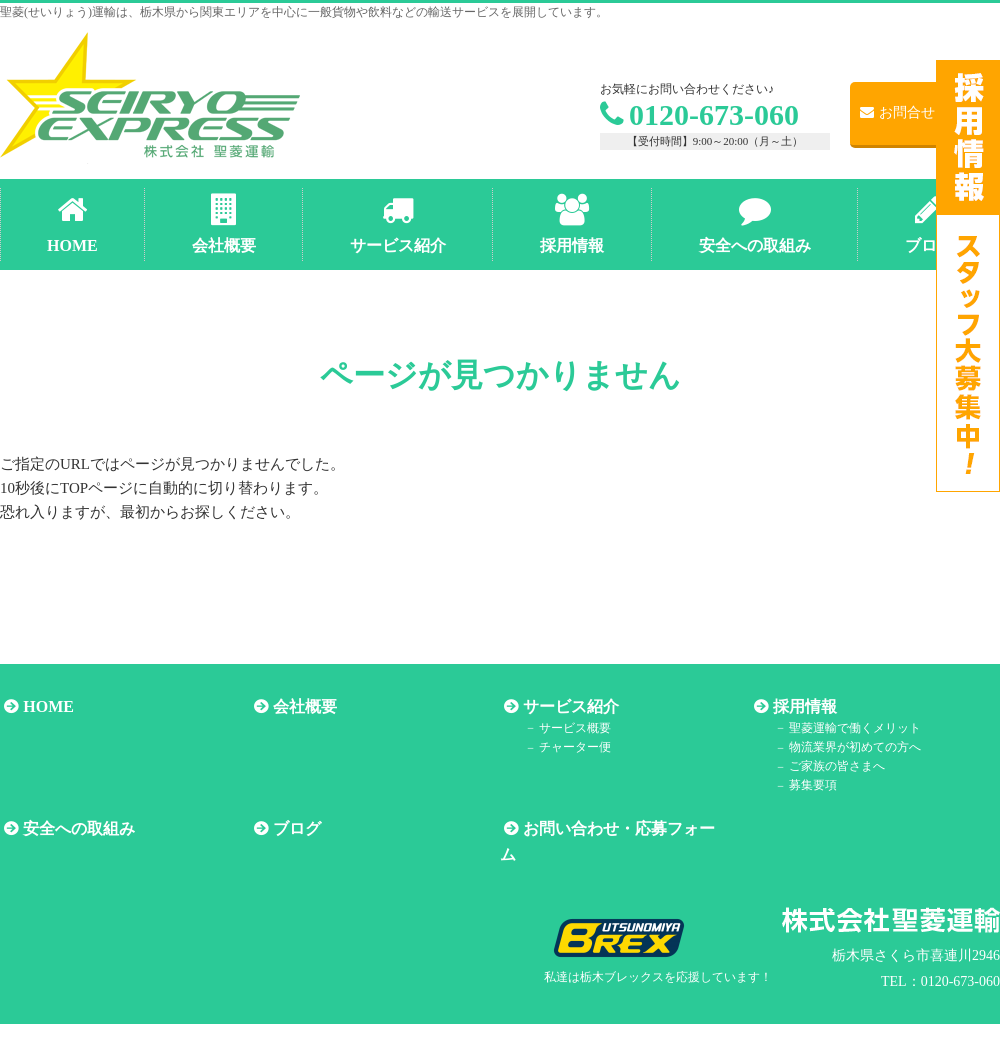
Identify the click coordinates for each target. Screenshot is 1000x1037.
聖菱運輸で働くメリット (848, 728)
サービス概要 (568, 728)
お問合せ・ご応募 (925, 112)
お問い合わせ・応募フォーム (623, 828)
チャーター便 (568, 748)
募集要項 (806, 786)
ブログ (293, 828)
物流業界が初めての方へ (848, 748)
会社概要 (301, 706)
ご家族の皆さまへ (830, 767)
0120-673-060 (699, 114)
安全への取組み (75, 828)
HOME (44, 706)
